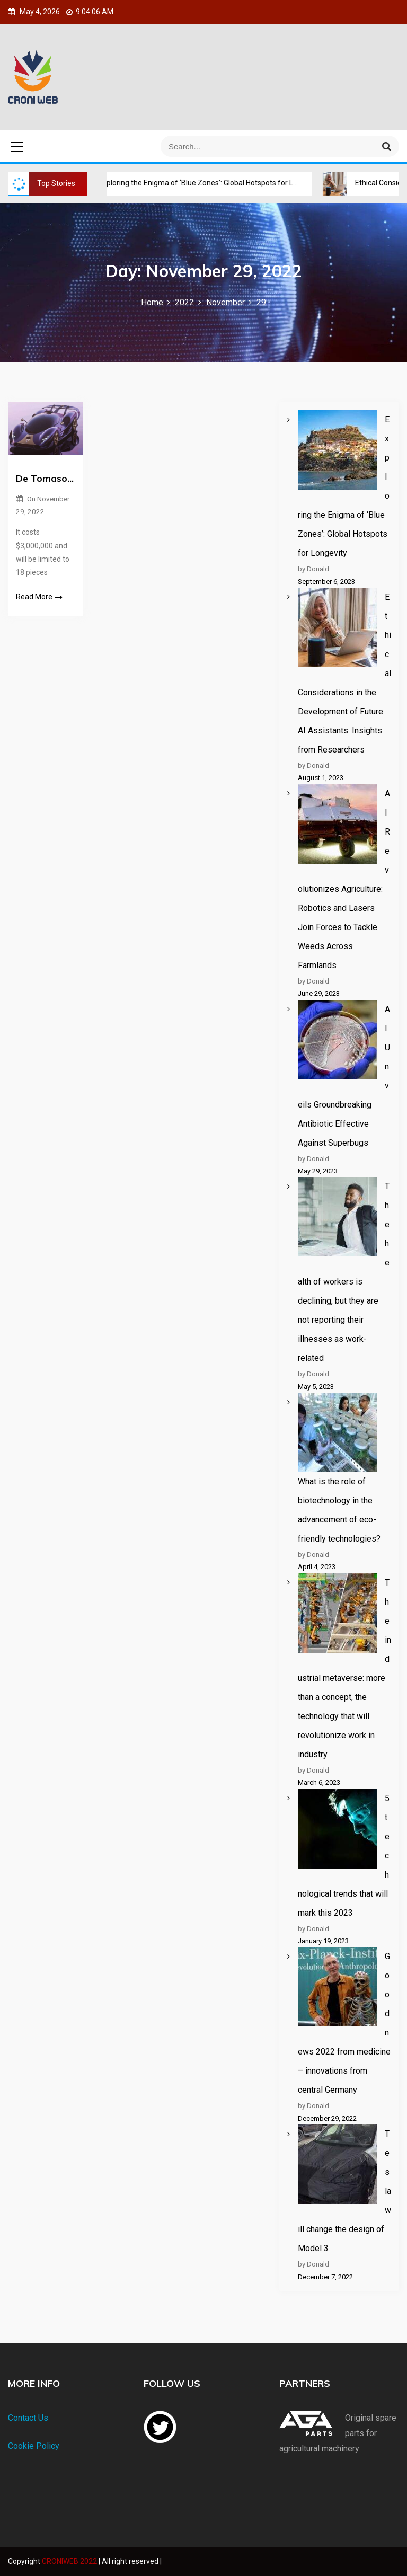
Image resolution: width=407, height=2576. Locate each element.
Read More (39, 596)
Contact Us (28, 2418)
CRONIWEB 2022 (70, 2561)
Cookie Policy (33, 2446)
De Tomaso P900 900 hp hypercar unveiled (45, 478)
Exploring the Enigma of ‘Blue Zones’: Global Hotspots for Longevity (209, 183)
